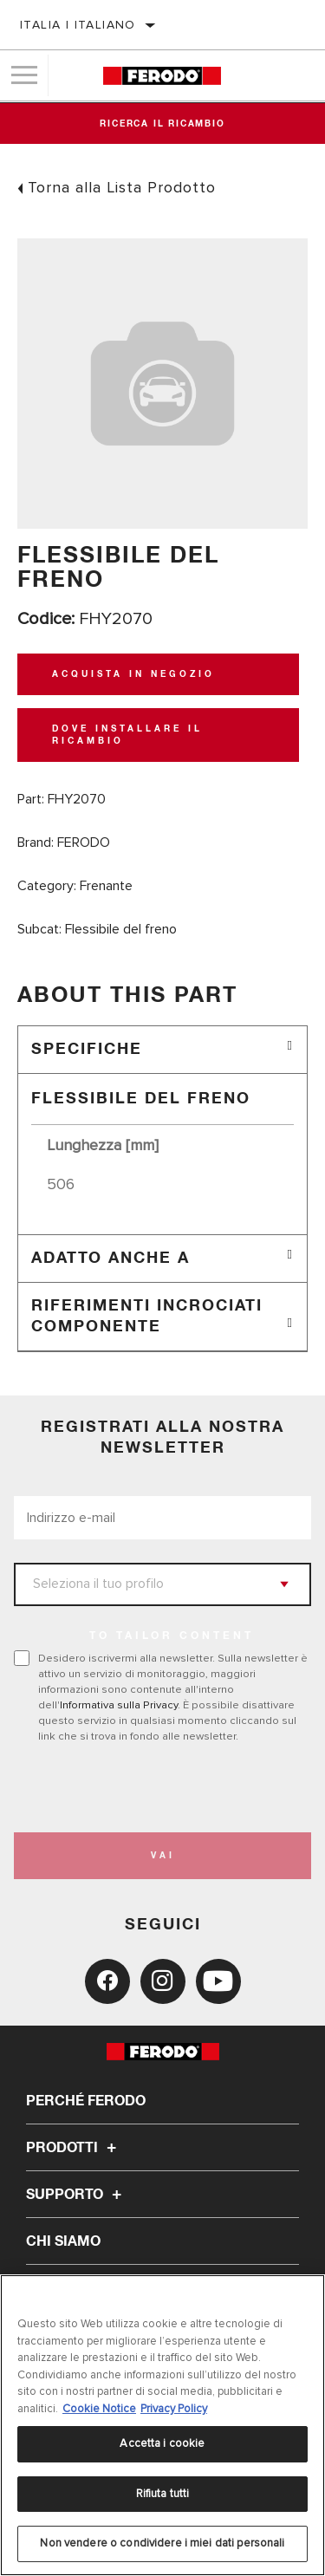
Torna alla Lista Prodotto (122, 187)
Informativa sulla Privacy (119, 1705)
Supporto (76, 2195)
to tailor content (171, 1636)
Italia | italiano (78, 24)
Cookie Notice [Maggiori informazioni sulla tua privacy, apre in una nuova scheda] (99, 2409)
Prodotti (73, 2148)
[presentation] (158, 1788)
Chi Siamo (63, 2241)
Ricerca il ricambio (162, 124)
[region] (162, 2425)
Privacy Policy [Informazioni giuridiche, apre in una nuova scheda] (173, 2409)
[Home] (162, 76)
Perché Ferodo (86, 2101)
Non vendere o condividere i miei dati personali (162, 2543)
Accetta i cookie (162, 2443)
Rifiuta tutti (163, 2494)
